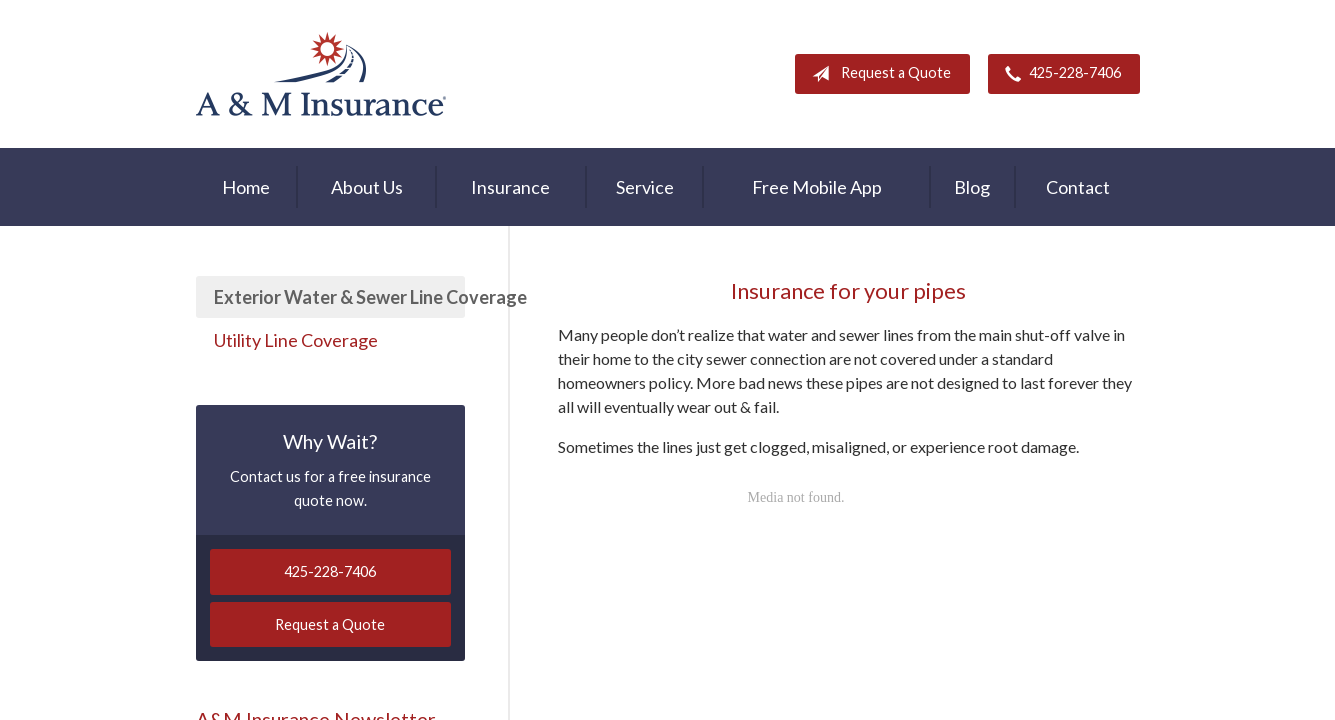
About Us (367, 187)
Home (246, 187)
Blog (972, 187)
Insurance (510, 187)
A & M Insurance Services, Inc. (321, 74)
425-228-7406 (1059, 74)
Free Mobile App (817, 187)
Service (645, 187)
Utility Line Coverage (296, 340)
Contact (1078, 187)
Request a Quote (877, 74)
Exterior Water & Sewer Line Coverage (339, 297)
